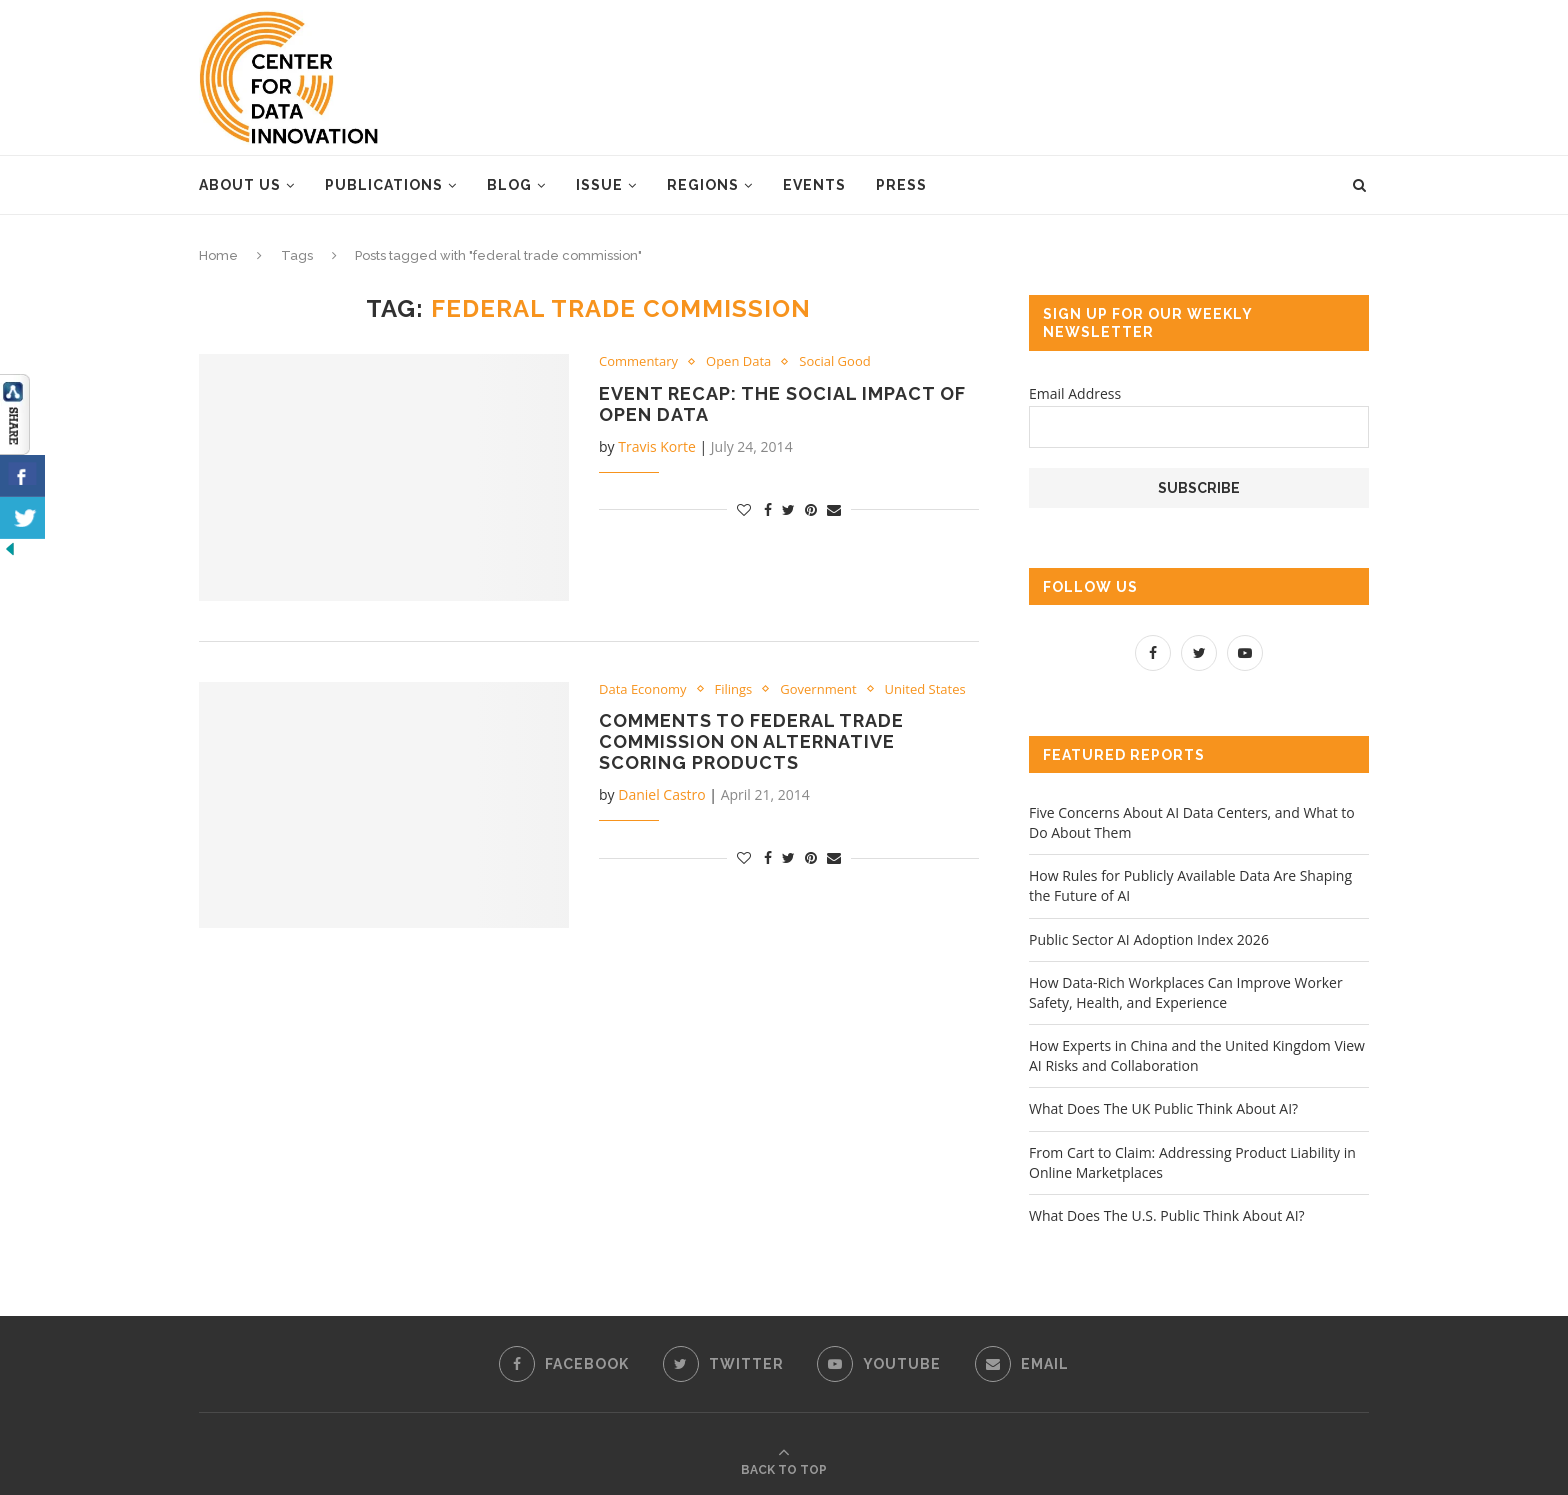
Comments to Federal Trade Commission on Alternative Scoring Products (751, 741)
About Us (240, 185)
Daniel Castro (662, 794)
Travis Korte (657, 446)
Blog (509, 185)
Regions (703, 185)
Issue (599, 185)
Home (218, 255)
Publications (384, 185)
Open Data (738, 362)
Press (901, 185)
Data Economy (643, 690)
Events (814, 185)
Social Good (834, 362)
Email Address (1075, 393)
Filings (734, 690)
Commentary (638, 362)
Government (818, 690)
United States (925, 690)
